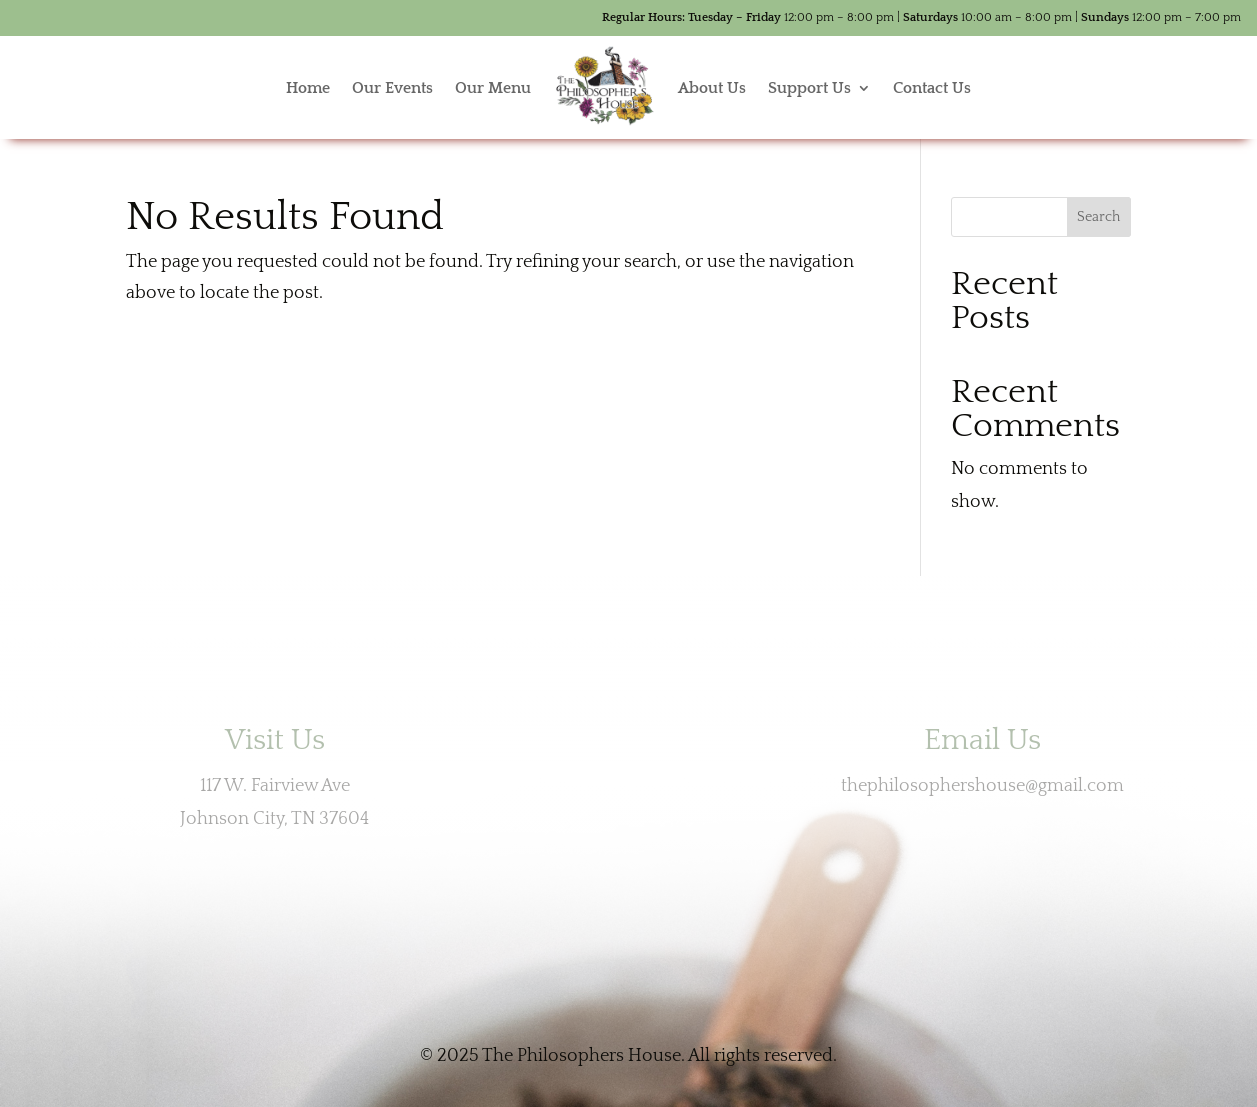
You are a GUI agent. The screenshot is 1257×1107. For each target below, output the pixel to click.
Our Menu (493, 88)
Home (308, 88)
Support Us (809, 88)
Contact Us (932, 88)
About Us (712, 88)
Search (1098, 217)
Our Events (392, 88)
